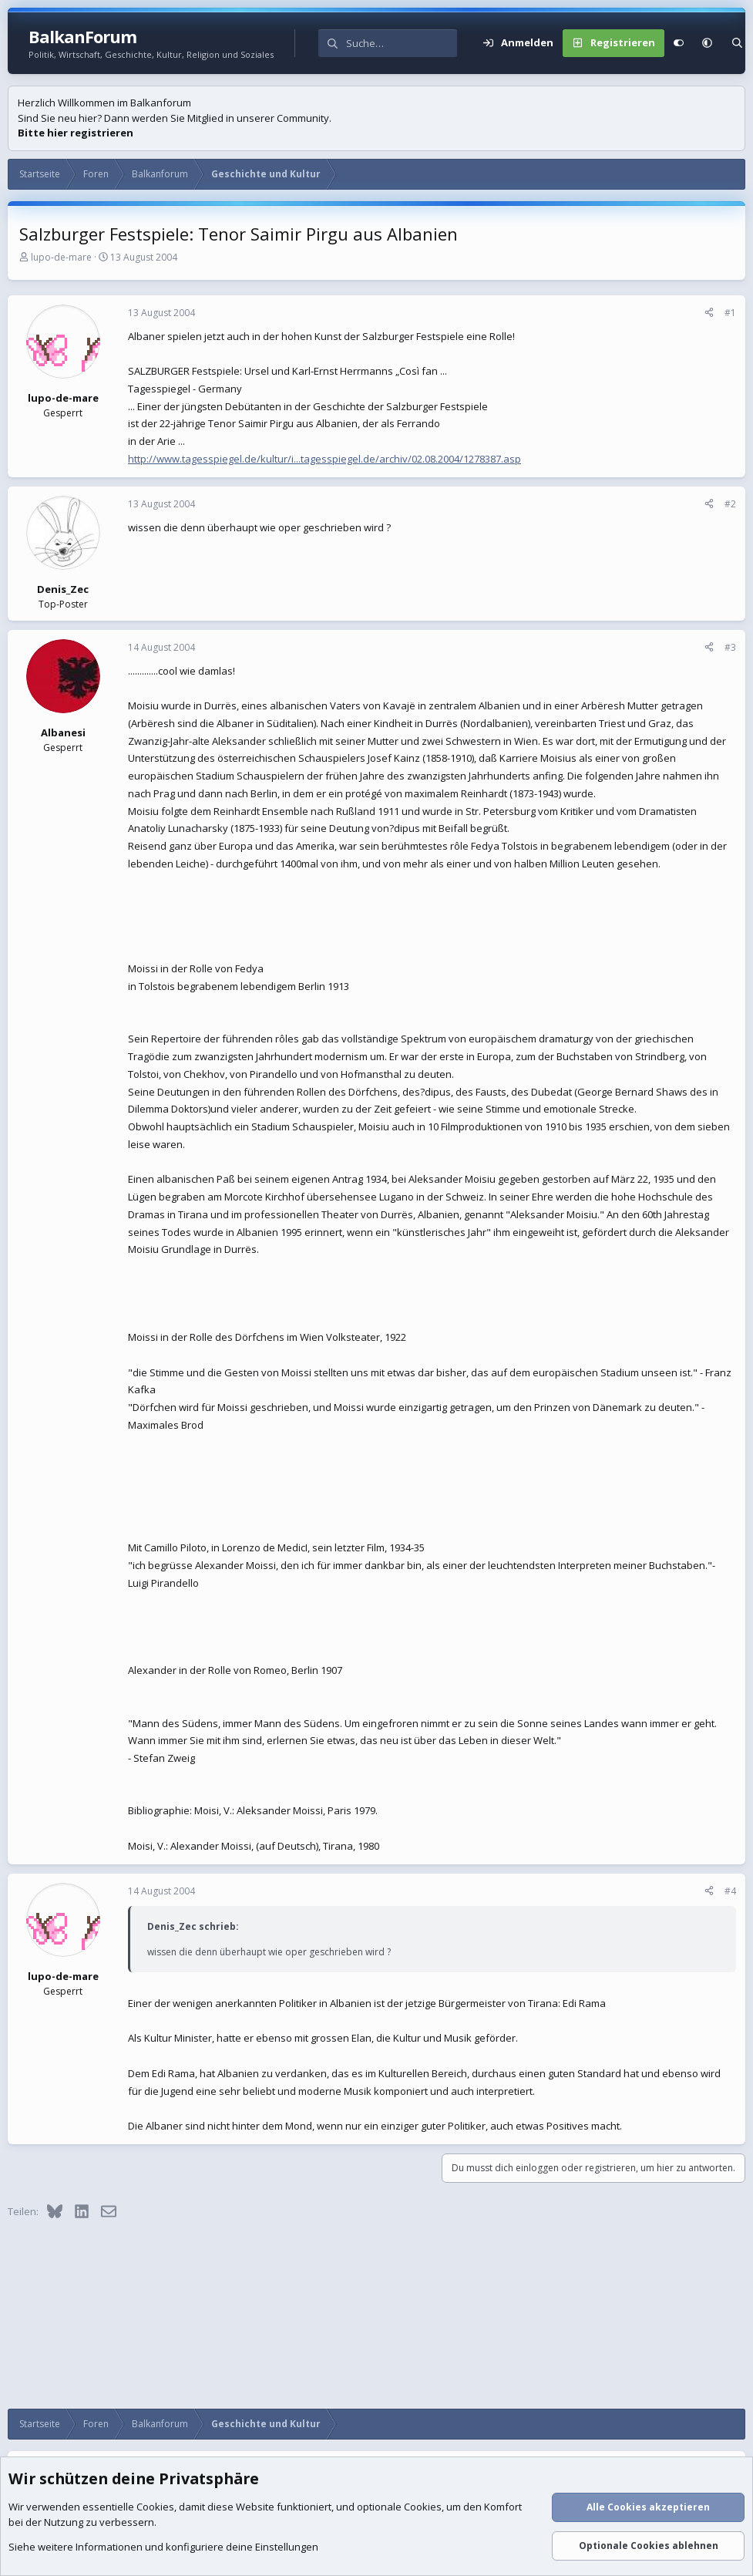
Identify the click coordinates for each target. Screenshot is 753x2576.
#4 (730, 1890)
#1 (730, 312)
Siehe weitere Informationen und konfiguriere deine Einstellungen (163, 2547)
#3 (730, 647)
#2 (730, 503)
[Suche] (401, 43)
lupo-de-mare (61, 257)
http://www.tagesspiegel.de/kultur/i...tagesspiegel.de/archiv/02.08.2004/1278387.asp (324, 459)
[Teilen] (709, 313)
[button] (707, 43)
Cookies (155, 2507)
